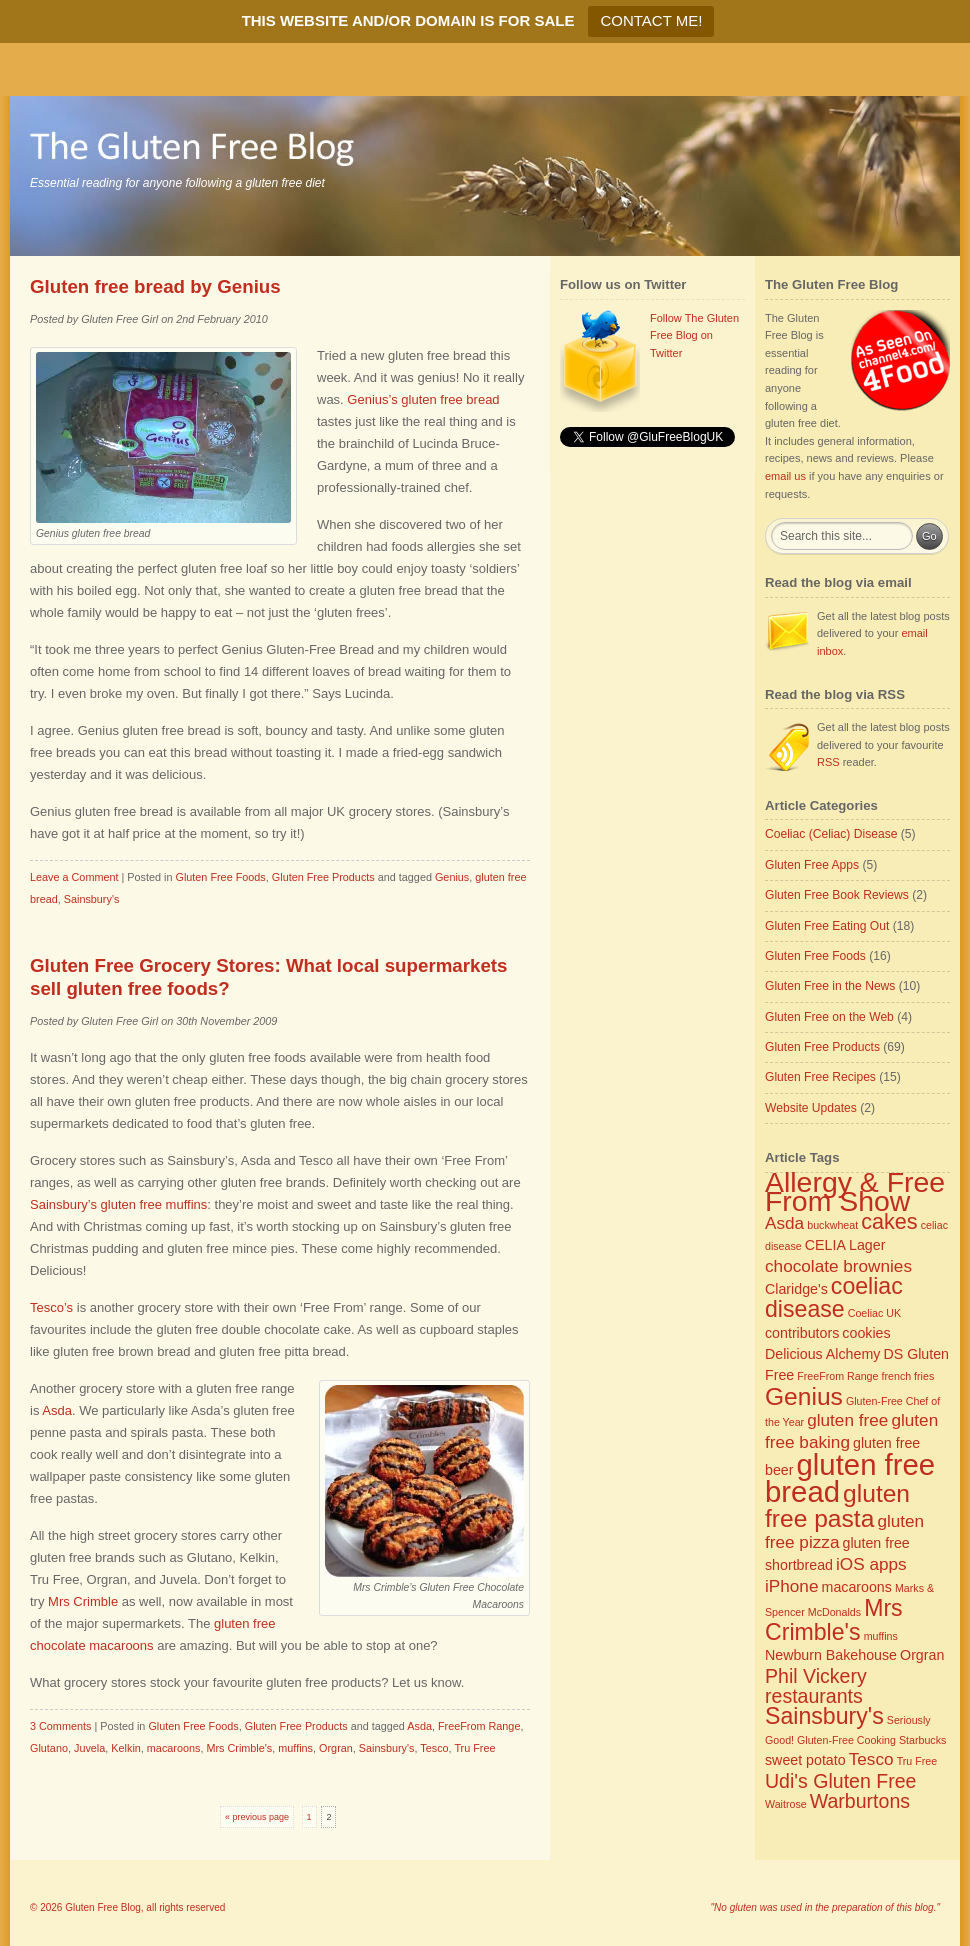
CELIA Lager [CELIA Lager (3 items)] (845, 1245)
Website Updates (811, 1108)
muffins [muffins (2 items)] (881, 1636)
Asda (57, 1410)
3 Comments (60, 1726)
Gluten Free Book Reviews (837, 895)
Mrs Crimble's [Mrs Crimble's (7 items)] (834, 1620)
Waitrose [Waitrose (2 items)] (786, 1804)
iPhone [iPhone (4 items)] (791, 1586)
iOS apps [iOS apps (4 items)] (871, 1564)
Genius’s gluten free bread (423, 399)
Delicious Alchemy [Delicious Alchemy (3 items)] (822, 1354)
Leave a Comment (74, 877)
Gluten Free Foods (220, 877)
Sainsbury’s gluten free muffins (118, 1204)
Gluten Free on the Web (829, 1017)
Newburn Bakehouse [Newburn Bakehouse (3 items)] (831, 1655)
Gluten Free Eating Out (827, 926)
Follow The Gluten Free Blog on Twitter (694, 335)
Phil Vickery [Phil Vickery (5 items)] (816, 1676)
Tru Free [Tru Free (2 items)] (917, 1761)
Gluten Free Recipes (820, 1077)
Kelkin (126, 1748)
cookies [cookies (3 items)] (866, 1333)
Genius (452, 877)
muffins (295, 1748)
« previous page (257, 1817)
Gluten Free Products (323, 877)
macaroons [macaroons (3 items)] (857, 1587)
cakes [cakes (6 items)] (889, 1221)
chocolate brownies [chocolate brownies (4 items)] (838, 1266)
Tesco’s (51, 1307)
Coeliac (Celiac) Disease (831, 834)
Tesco (434, 1748)
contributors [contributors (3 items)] (802, 1333)
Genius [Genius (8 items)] (804, 1396)
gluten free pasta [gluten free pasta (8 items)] (837, 1506)
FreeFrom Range (479, 1726)
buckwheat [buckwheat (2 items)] (832, 1225)
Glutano (49, 1748)
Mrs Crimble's (239, 1748)
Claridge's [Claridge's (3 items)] (796, 1289)
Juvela (89, 1748)
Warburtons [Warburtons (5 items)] (860, 1801)
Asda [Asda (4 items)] (784, 1223)
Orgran (336, 1748)
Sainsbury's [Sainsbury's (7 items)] (824, 1716)
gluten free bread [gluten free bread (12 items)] (850, 1478)
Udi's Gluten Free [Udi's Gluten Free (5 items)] (840, 1781)
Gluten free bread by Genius (155, 286)
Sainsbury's (92, 899)
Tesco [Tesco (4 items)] (871, 1759)
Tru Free (474, 1748)
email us (785, 476)
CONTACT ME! (651, 20)
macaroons (174, 1748)
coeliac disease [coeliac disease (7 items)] (834, 1298)
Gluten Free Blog (103, 1907)
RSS (828, 762)
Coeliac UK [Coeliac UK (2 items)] (874, 1313)
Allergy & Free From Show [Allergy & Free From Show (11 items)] (855, 1192)
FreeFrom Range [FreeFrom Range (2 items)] (837, 1376)
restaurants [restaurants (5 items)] (814, 1696)
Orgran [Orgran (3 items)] (922, 1655)
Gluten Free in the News (830, 986)
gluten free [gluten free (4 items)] (847, 1420)
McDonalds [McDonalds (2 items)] (834, 1612)
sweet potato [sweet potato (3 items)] (805, 1760)
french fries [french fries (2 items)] (908, 1376)
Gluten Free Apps (812, 865)
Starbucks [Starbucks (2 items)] (922, 1740)
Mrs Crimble (83, 1601)
